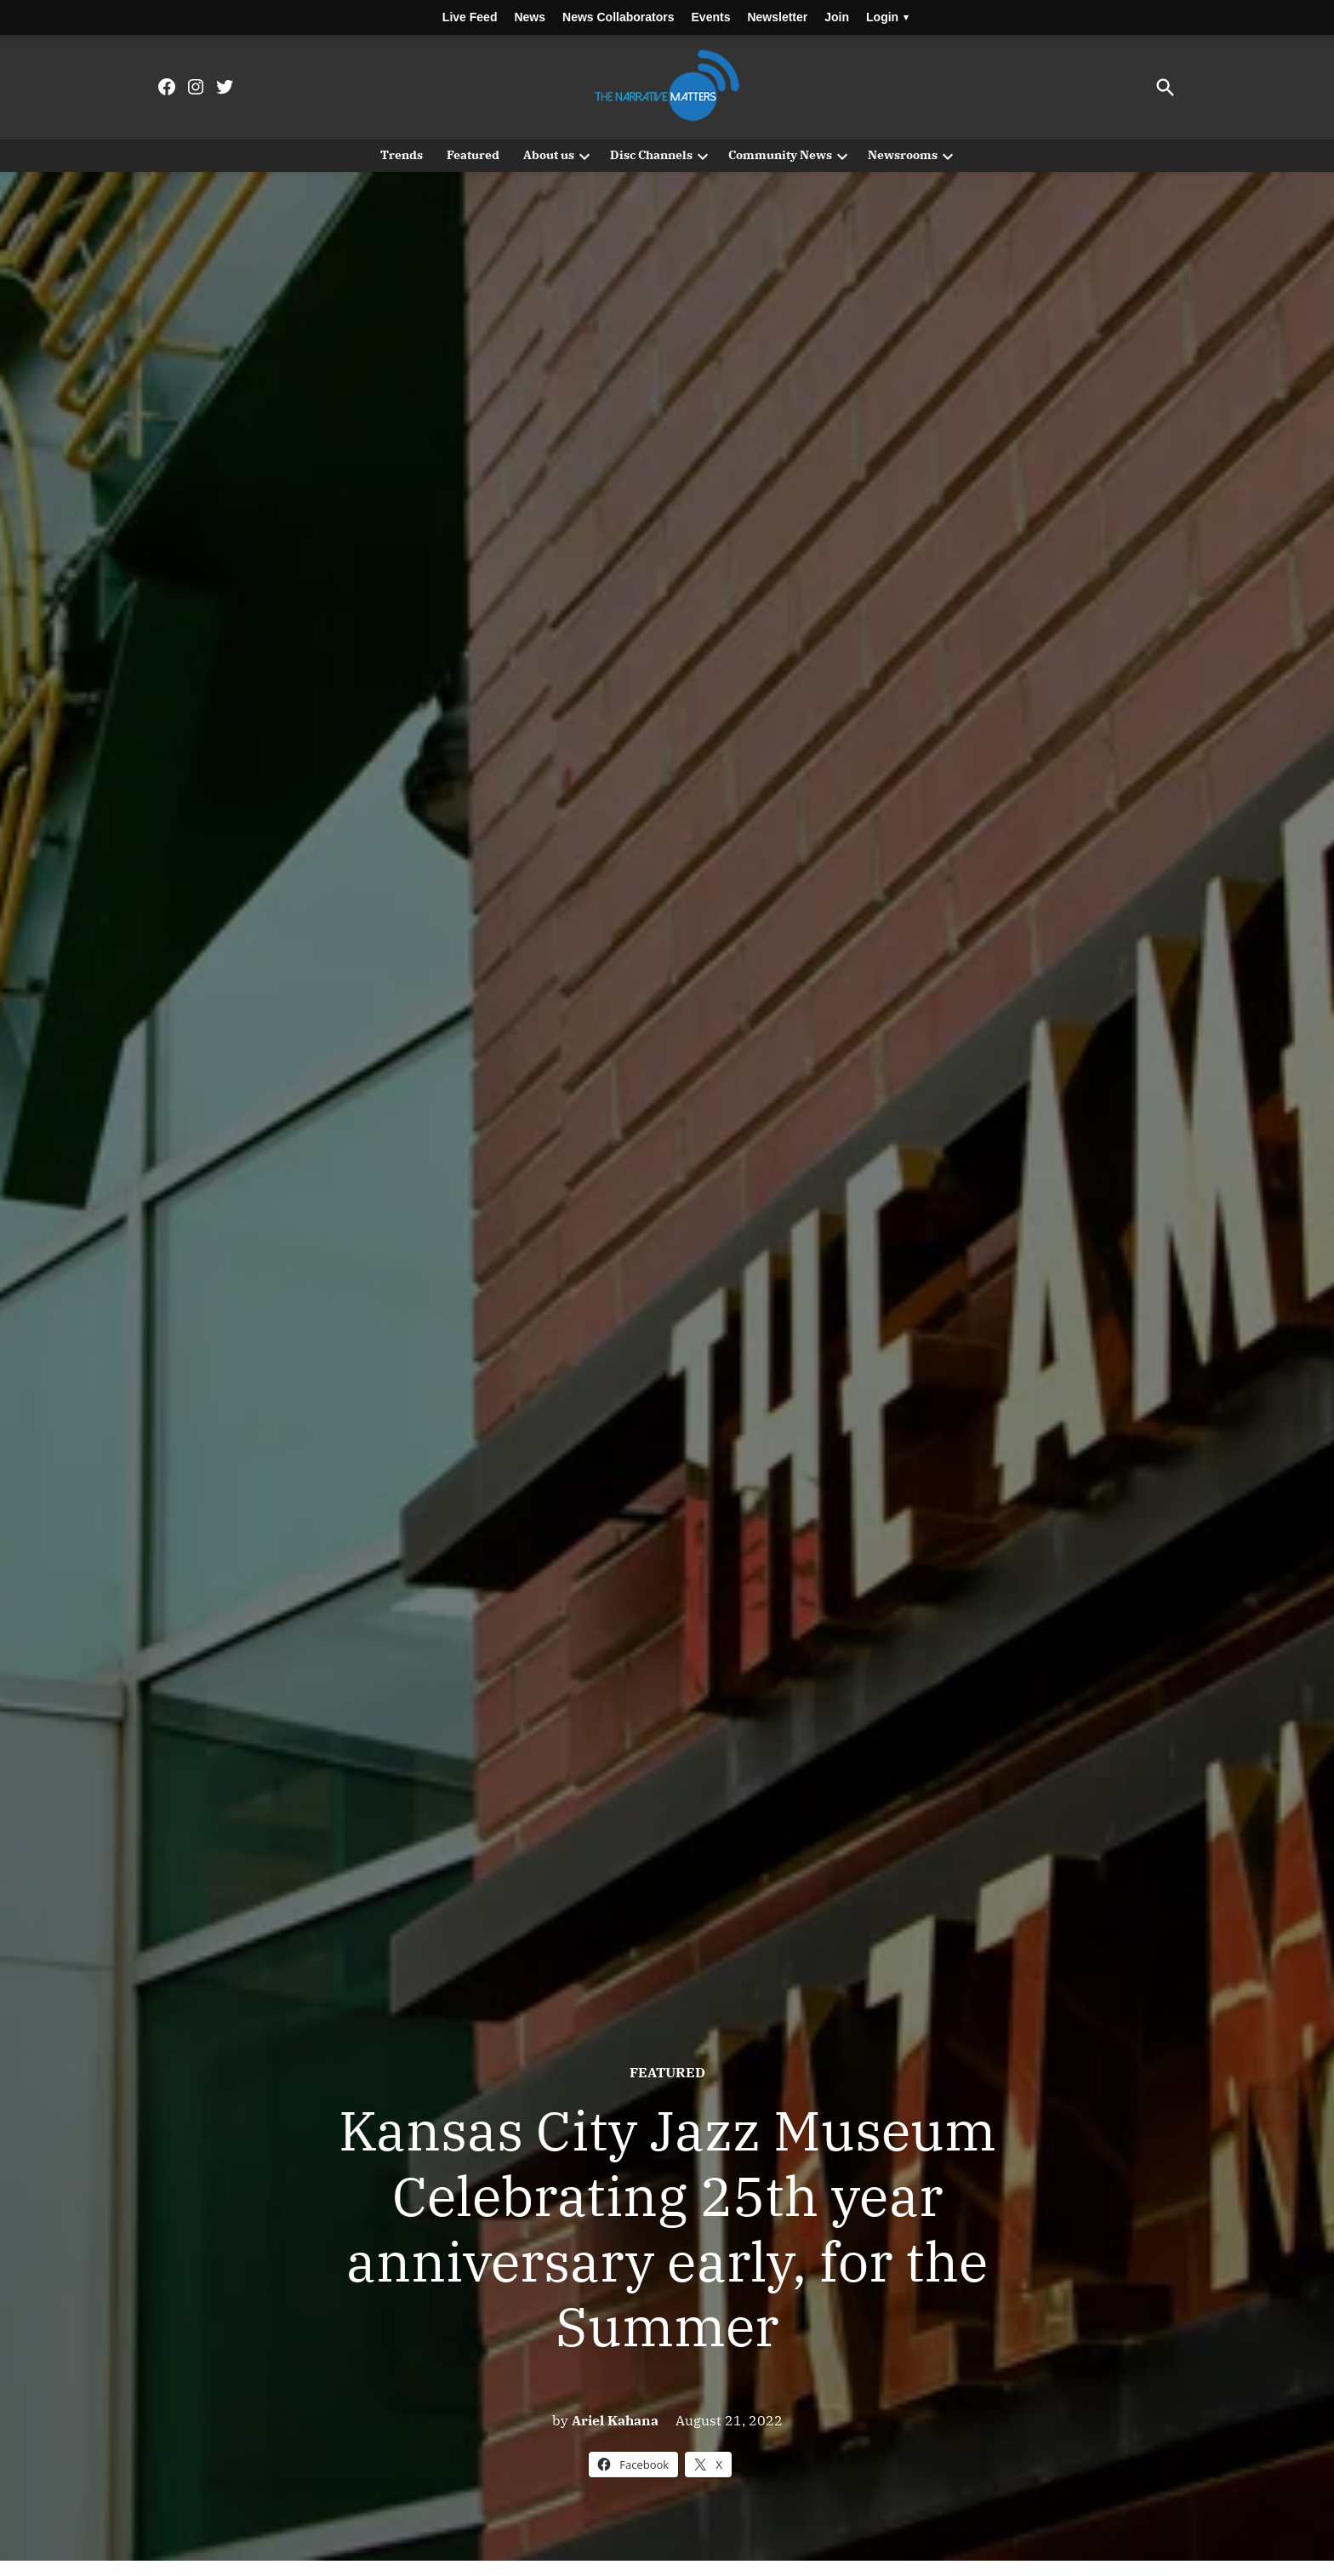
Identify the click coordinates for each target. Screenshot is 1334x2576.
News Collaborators (618, 17)
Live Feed (470, 17)
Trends (401, 155)
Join (836, 17)
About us (548, 155)
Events (711, 17)
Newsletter (777, 17)
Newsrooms (903, 155)
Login (887, 17)
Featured (473, 155)
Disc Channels (651, 155)
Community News (780, 155)
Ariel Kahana (615, 2420)
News (529, 17)
